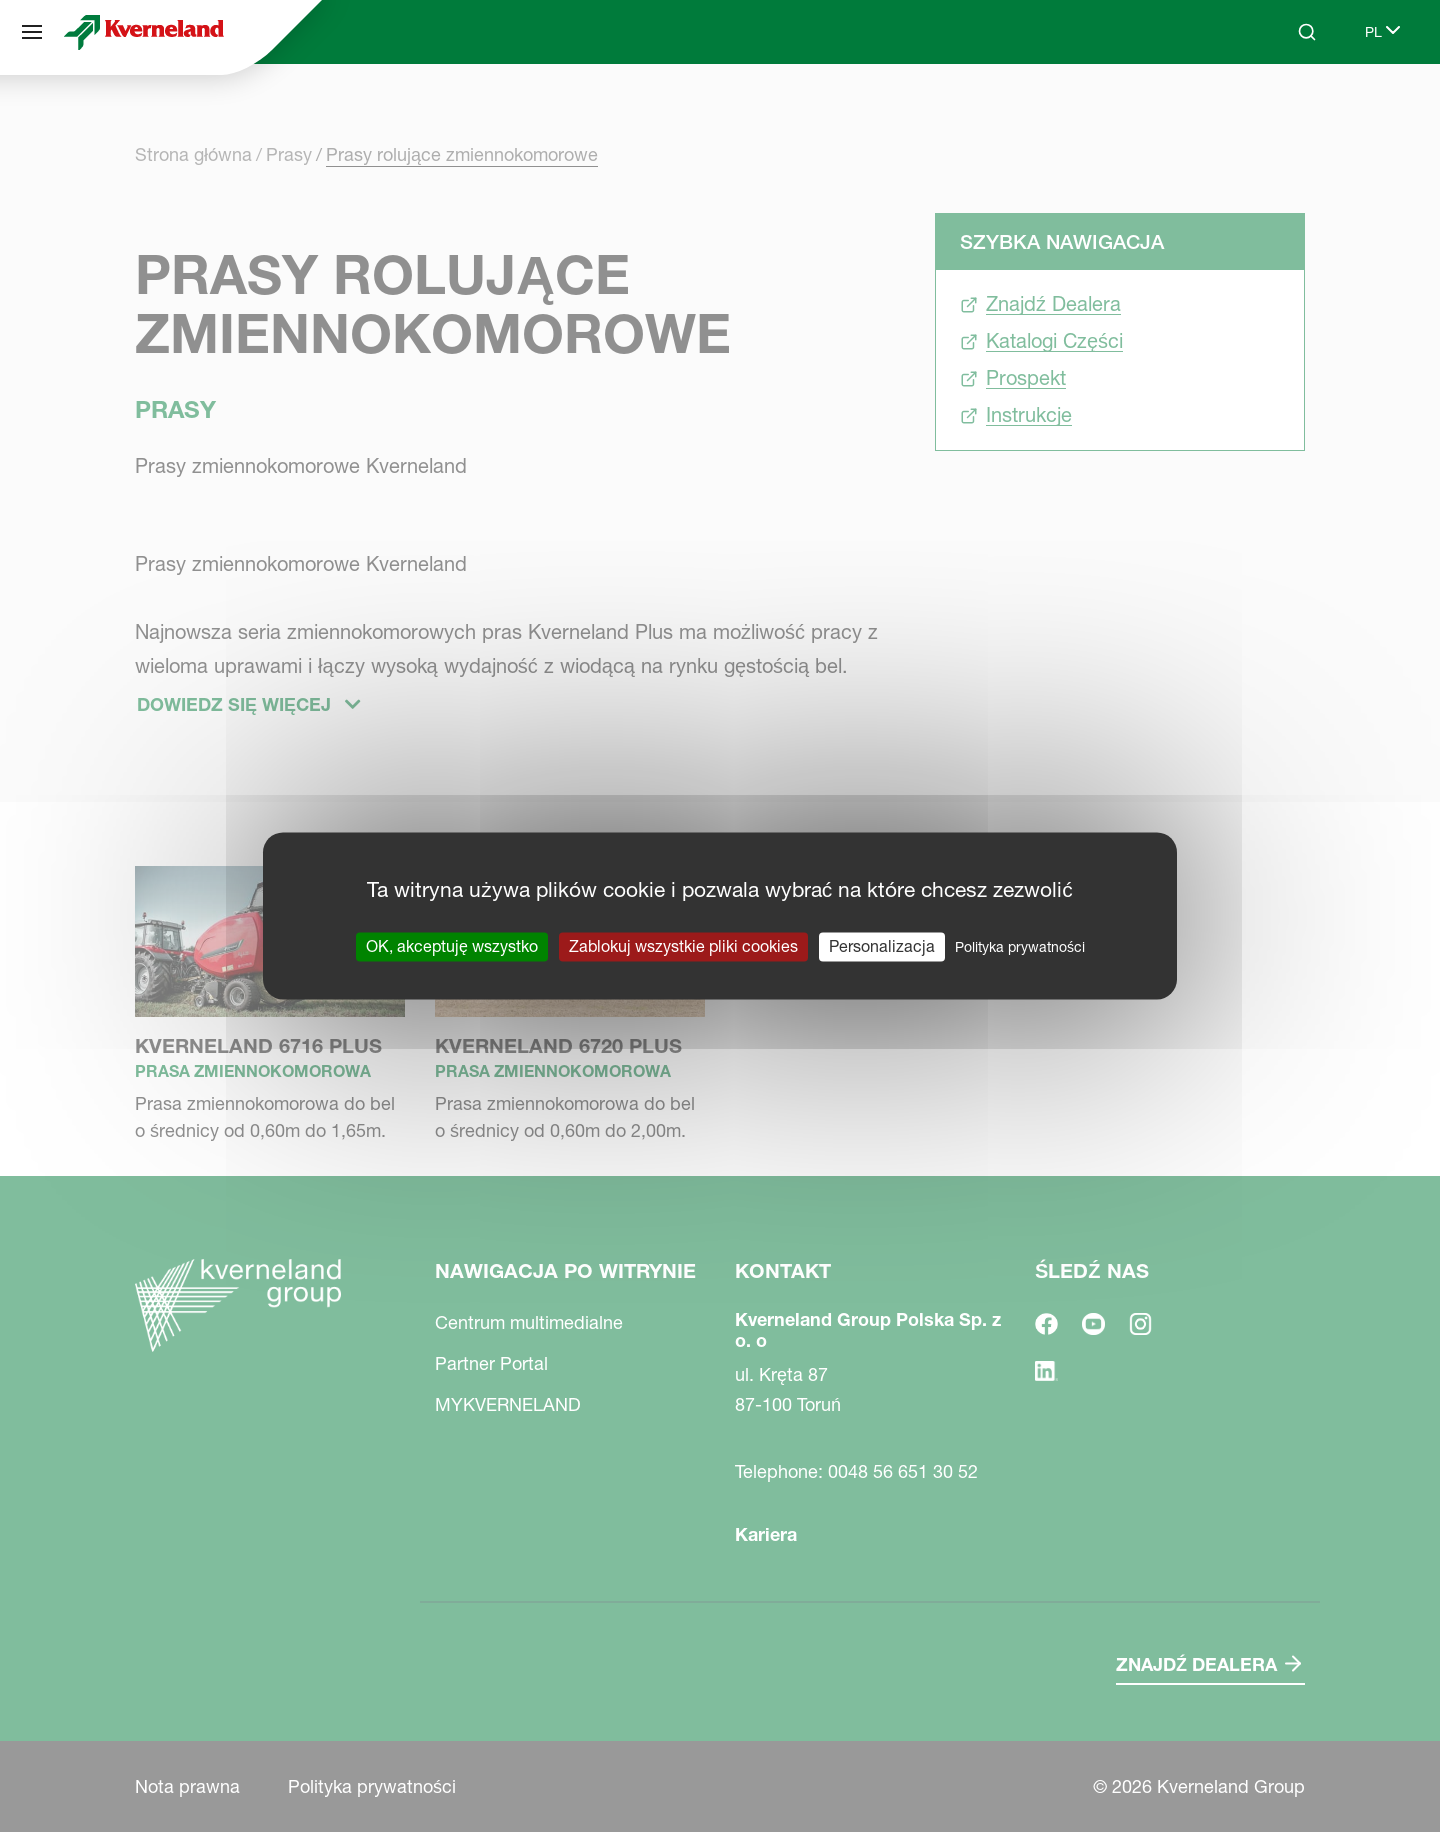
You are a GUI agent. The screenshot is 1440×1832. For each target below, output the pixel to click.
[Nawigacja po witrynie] (32, 32)
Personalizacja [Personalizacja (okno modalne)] (882, 946)
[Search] (1307, 32)
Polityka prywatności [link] (1020, 947)
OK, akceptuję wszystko (452, 946)
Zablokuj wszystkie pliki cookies (683, 946)
